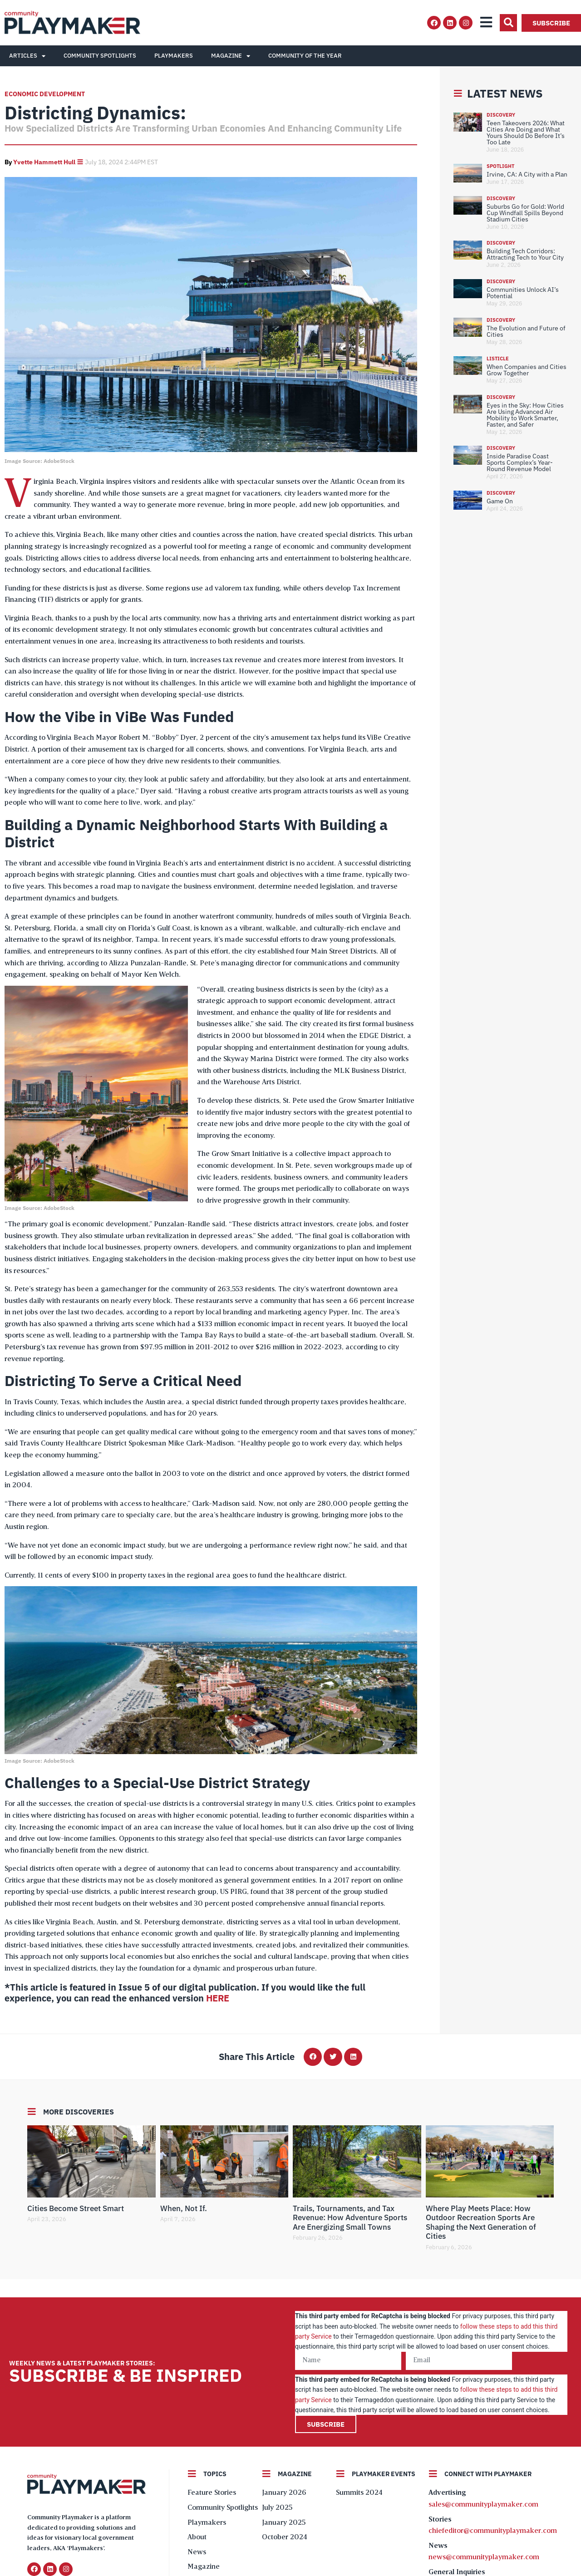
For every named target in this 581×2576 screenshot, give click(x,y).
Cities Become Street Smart (75, 2208)
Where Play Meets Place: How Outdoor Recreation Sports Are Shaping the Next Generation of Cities (481, 2222)
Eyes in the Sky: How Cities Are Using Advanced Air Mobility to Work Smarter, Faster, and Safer (525, 414)
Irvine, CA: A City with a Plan (527, 174)
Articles (27, 56)
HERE (217, 1998)
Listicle (498, 358)
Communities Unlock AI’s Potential (523, 292)
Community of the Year (305, 55)
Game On (500, 501)
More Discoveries (78, 2111)
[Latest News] (458, 93)
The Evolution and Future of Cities (526, 331)
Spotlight (500, 166)
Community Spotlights (100, 55)
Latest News (505, 93)
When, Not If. (183, 2208)
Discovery (501, 115)
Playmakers (173, 55)
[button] (508, 22)
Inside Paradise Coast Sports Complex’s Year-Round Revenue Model (520, 462)
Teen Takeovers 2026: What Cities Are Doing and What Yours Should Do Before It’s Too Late (526, 132)
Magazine (230, 56)
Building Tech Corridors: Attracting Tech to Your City (525, 254)
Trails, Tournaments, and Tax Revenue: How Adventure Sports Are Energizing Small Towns (350, 2217)
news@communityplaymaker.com (483, 2557)
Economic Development (45, 94)
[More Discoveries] (31, 2111)
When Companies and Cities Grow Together (526, 370)
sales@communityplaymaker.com (483, 2504)
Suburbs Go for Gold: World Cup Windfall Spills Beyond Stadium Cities (525, 212)
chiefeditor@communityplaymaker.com (492, 2531)
